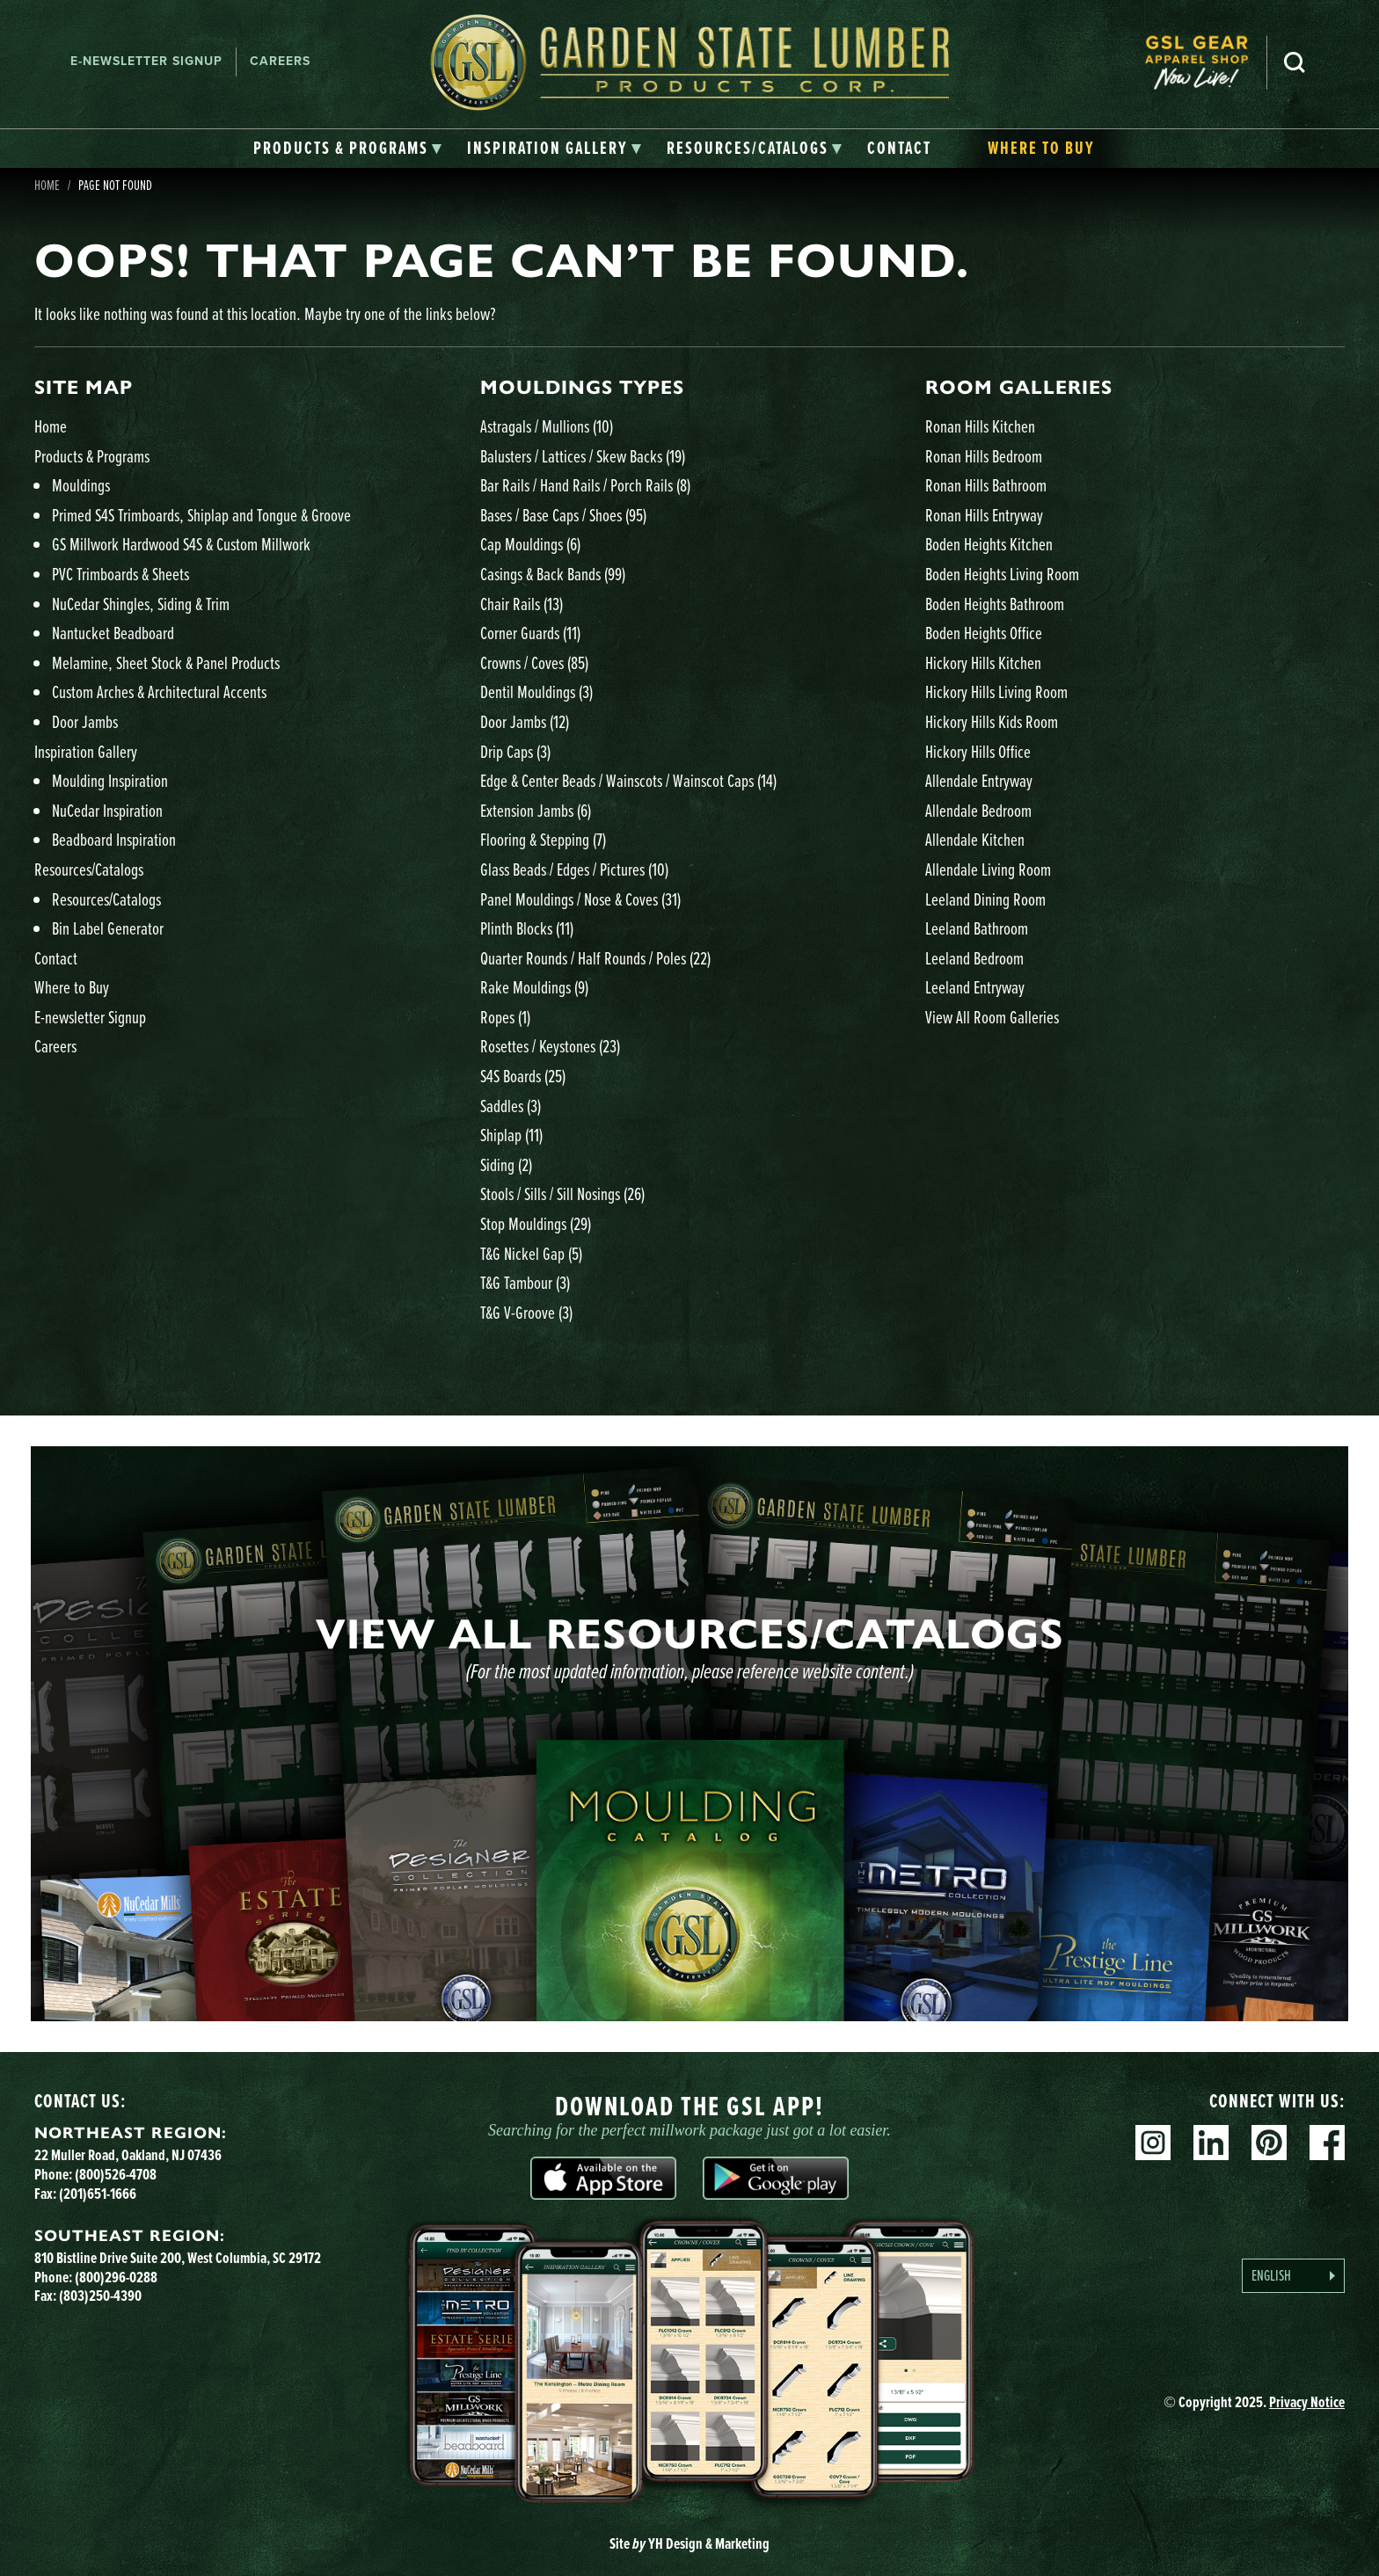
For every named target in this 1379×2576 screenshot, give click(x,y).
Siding (506, 1164)
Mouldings (81, 485)
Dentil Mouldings (536, 691)
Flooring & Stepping (543, 839)
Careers (280, 61)
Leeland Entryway (975, 987)
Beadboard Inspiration (114, 839)
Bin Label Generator (108, 928)
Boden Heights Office (983, 632)
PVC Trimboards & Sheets (120, 573)
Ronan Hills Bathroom (986, 485)
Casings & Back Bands (552, 573)
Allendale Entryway (978, 780)
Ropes (505, 1017)
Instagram (1153, 2142)
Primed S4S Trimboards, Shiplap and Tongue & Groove (201, 515)
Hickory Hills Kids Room (991, 721)
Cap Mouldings (530, 544)
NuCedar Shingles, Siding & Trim (141, 603)
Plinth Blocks (526, 928)
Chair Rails (521, 603)
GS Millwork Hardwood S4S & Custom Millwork (181, 544)
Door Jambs (85, 721)
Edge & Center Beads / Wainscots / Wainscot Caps (628, 780)
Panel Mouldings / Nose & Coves (580, 899)
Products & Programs (92, 456)
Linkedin (1211, 2142)
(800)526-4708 (116, 2174)
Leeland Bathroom (976, 928)
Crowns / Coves (534, 662)
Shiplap (511, 1134)
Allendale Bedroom (978, 810)
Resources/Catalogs (88, 869)
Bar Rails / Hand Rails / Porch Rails (585, 485)
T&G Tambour (525, 1282)
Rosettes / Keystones (550, 1046)
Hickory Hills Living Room (996, 691)
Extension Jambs (535, 810)
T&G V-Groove (526, 1312)
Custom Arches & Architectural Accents (159, 691)
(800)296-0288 (116, 2277)
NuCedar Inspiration (107, 810)
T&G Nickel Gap (531, 1253)
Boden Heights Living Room (1002, 573)
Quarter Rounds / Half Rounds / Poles (595, 958)
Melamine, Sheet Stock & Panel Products (166, 662)
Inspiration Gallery (85, 751)
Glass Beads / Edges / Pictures (574, 869)
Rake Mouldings (534, 987)
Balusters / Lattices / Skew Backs (582, 456)
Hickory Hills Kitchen (983, 662)
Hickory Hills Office (978, 751)
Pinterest (1269, 2142)
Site (689, 2543)
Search (1294, 62)
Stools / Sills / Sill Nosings (562, 1193)
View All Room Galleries (992, 1017)
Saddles (510, 1105)
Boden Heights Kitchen (989, 544)
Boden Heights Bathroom (994, 603)
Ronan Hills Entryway (984, 515)
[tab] (348, 148)
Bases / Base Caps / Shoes (563, 515)
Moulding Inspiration (110, 780)
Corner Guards (530, 632)
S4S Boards (522, 1075)
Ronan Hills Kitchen (980, 426)
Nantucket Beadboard (113, 632)
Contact (55, 958)
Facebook (1327, 2142)
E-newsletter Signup (146, 61)
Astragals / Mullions (546, 426)
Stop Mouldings (535, 1223)
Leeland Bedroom (974, 958)
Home (50, 426)
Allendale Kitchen (975, 839)
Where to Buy (71, 987)
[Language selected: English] (1293, 2276)
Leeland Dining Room (985, 899)
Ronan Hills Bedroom (983, 456)
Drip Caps (515, 751)
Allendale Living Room (988, 869)
